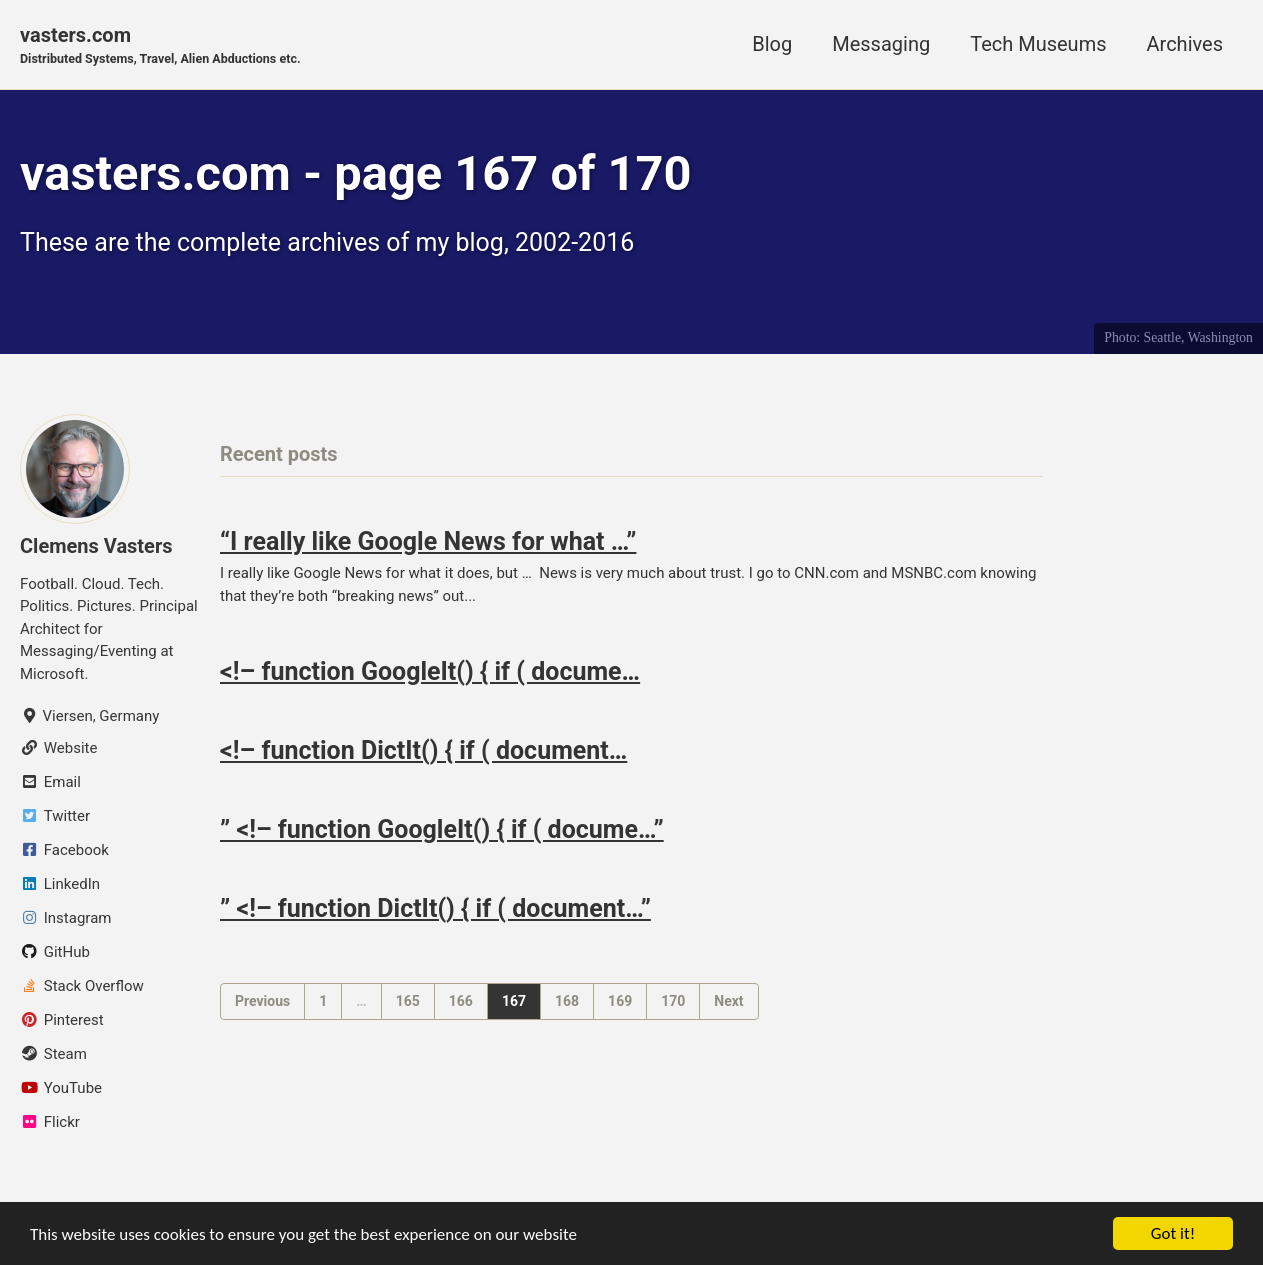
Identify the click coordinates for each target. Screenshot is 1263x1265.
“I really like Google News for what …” (428, 541)
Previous (262, 1001)
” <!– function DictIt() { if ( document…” (435, 908)
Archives (1185, 44)
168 (567, 1001)
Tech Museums (1038, 44)
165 (408, 1001)
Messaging (881, 44)
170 (673, 1001)
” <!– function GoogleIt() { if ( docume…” (442, 829)
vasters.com (160, 46)
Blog (772, 44)
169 (620, 1001)
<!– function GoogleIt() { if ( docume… (430, 671)
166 (461, 1001)
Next (728, 1001)
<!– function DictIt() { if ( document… (423, 750)
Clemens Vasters (96, 546)
